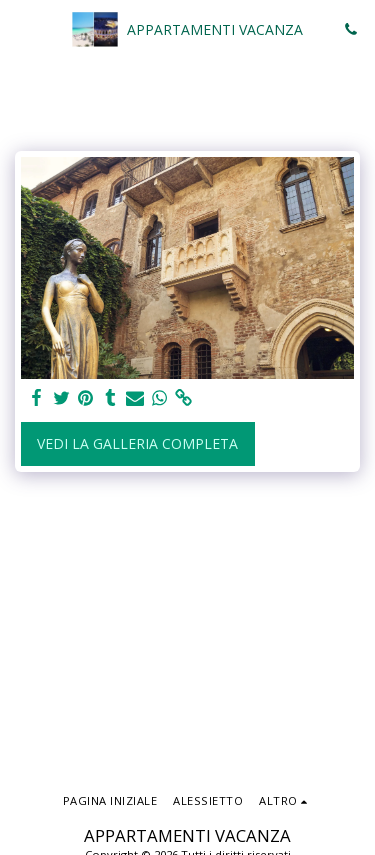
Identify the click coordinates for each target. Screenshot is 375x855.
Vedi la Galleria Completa (137, 443)
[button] (22, 28)
